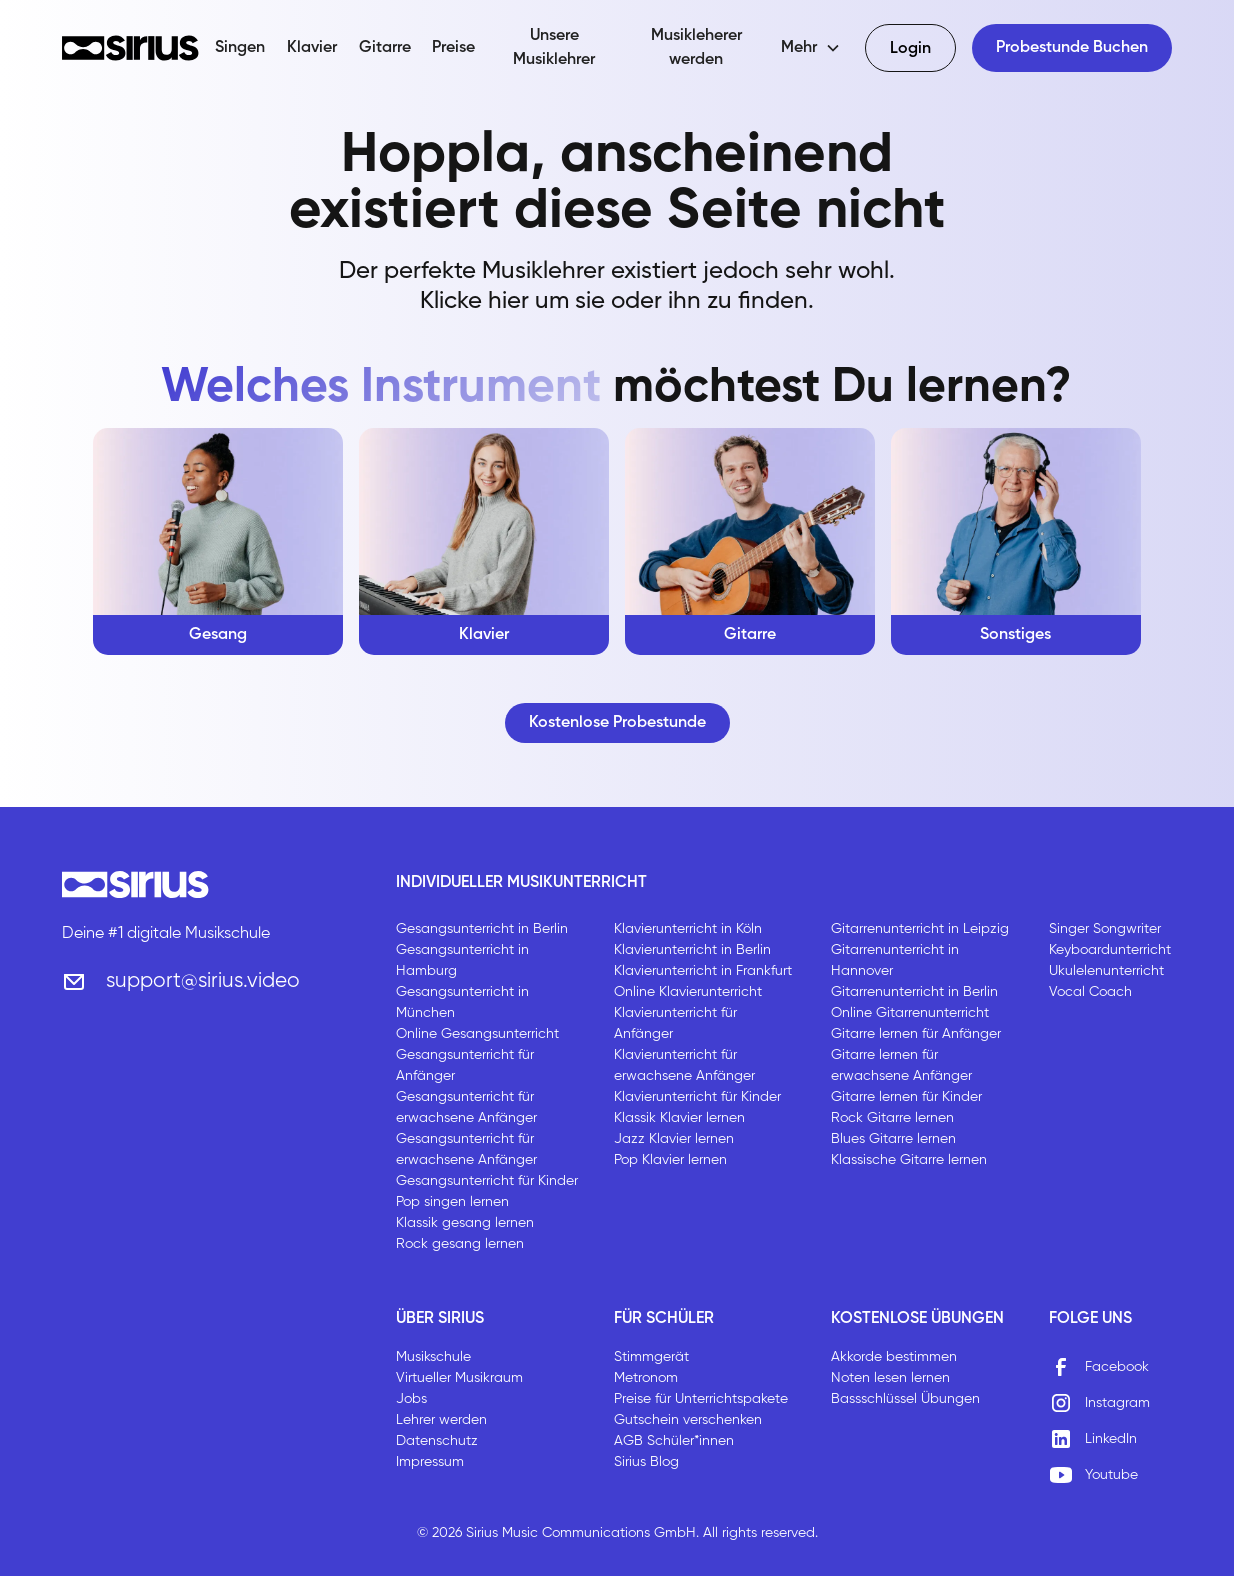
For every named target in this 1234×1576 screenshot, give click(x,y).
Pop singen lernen (452, 1202)
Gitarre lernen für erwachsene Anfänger (901, 1065)
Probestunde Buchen (1072, 48)
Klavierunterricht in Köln (688, 929)
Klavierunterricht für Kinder (697, 1097)
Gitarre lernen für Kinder (906, 1097)
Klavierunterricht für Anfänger (675, 1023)
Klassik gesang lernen (465, 1223)
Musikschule (433, 1357)
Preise (453, 48)
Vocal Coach (1090, 992)
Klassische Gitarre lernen (909, 1160)
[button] (811, 48)
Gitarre (385, 48)
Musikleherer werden (696, 48)
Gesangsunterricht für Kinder (487, 1181)
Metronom (646, 1378)
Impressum (430, 1462)
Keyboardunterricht (1110, 950)
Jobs (411, 1399)
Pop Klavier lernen (670, 1160)
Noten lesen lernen (890, 1378)
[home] (131, 48)
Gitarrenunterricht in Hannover (895, 960)
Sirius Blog (646, 1462)
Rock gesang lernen (460, 1244)
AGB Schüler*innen (674, 1441)
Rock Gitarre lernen (892, 1118)
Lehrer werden (441, 1420)
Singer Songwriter (1105, 929)
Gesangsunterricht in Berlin (482, 929)
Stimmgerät (651, 1357)
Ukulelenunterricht (1106, 971)
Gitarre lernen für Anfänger (916, 1034)
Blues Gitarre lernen (893, 1139)
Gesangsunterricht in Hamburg (462, 960)
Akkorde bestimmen (894, 1357)
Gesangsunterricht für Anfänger (465, 1065)
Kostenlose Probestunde (617, 723)
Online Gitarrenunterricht (910, 1013)
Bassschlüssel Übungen (905, 1399)
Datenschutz (437, 1441)
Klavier (312, 48)
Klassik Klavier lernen (679, 1118)
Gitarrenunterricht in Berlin (914, 992)
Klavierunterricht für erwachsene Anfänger (684, 1065)
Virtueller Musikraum (459, 1378)
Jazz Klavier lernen (674, 1139)
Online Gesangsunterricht (477, 1034)
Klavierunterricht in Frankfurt (703, 971)
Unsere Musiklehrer (554, 48)
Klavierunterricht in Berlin (692, 950)
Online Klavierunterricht (688, 992)
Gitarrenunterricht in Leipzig (920, 929)
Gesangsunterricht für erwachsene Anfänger (466, 1107)
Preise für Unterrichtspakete (701, 1399)
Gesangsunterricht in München (462, 1002)
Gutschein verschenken (688, 1420)
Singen (240, 48)
